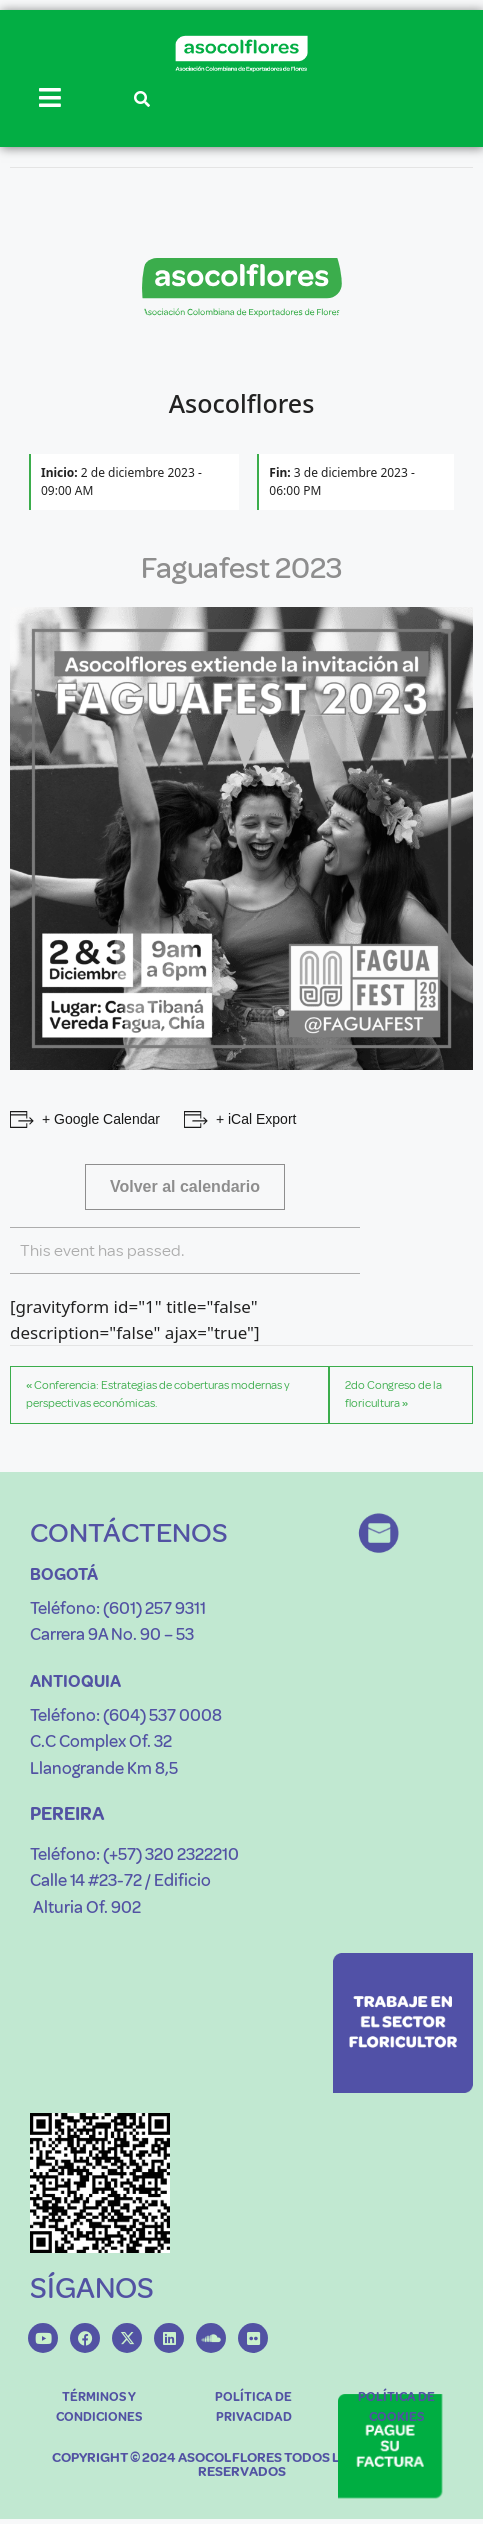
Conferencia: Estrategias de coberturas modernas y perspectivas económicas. (158, 1394)
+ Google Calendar (101, 1119)
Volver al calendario (185, 1186)
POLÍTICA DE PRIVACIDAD (253, 2407)
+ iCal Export (256, 1119)
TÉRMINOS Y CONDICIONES (99, 2407)
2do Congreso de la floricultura (393, 1394)
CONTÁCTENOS (129, 1532)
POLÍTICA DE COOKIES (396, 2407)
